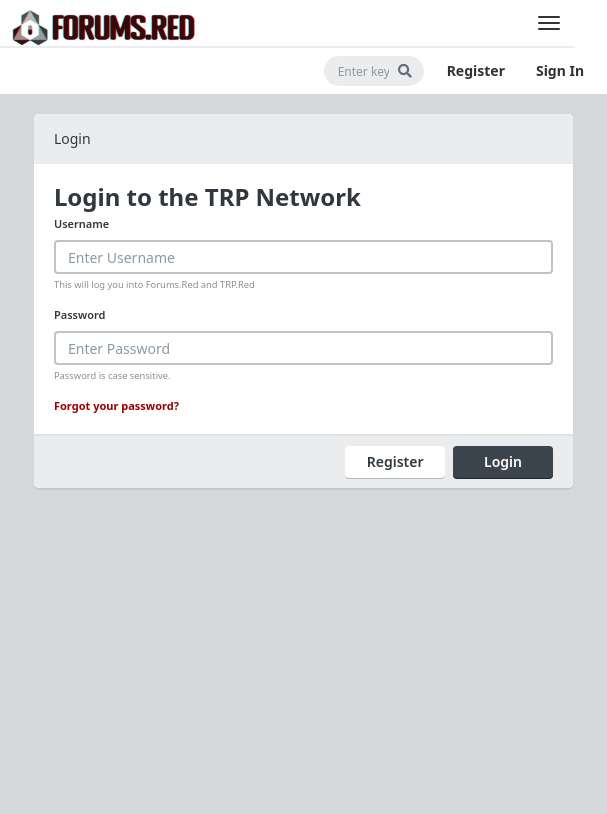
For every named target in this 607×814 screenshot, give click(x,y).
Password (79, 314)
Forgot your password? (116, 405)
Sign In (560, 70)
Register (476, 70)
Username (81, 223)
